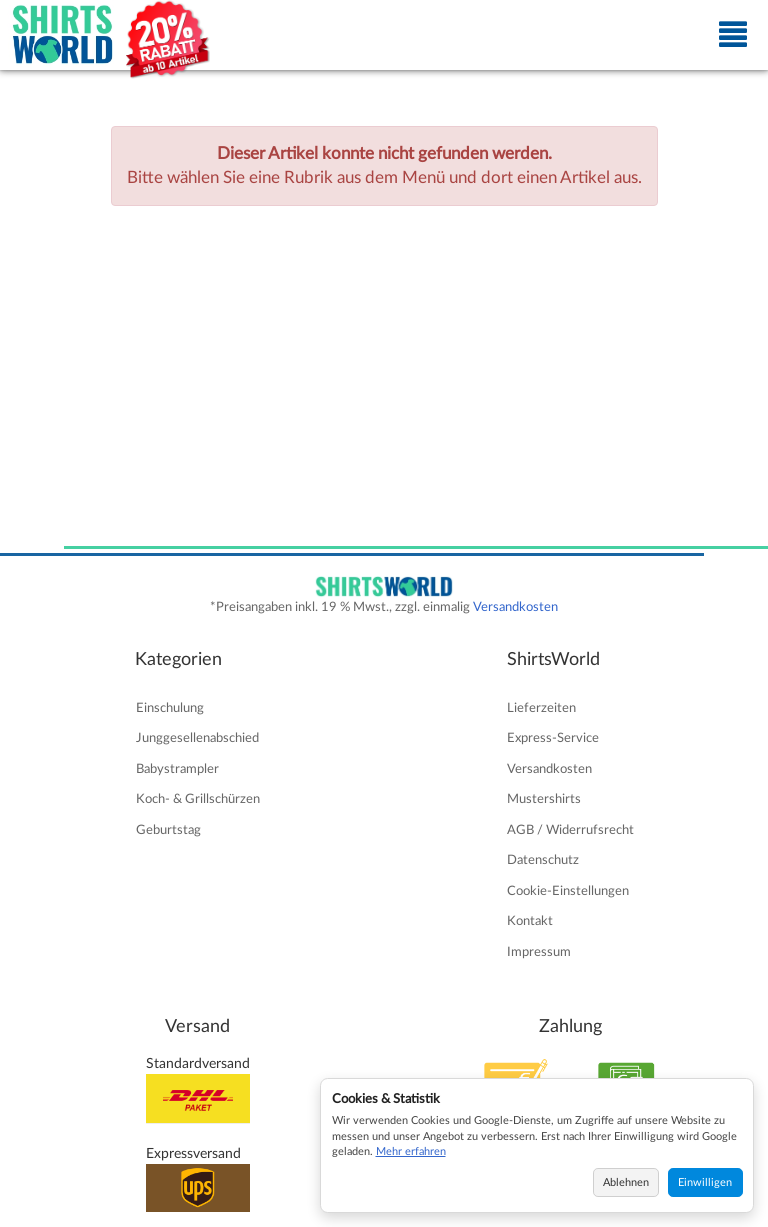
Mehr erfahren (411, 1151)
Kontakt (530, 921)
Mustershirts (544, 799)
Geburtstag (168, 830)
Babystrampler (177, 769)
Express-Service (553, 738)
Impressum (539, 952)
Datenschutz (543, 860)
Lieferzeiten (541, 708)
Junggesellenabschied (197, 738)
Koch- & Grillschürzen (198, 799)
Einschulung (170, 708)
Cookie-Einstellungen (568, 891)
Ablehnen (626, 1182)
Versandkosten (515, 607)
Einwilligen (705, 1182)
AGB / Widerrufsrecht (570, 830)
